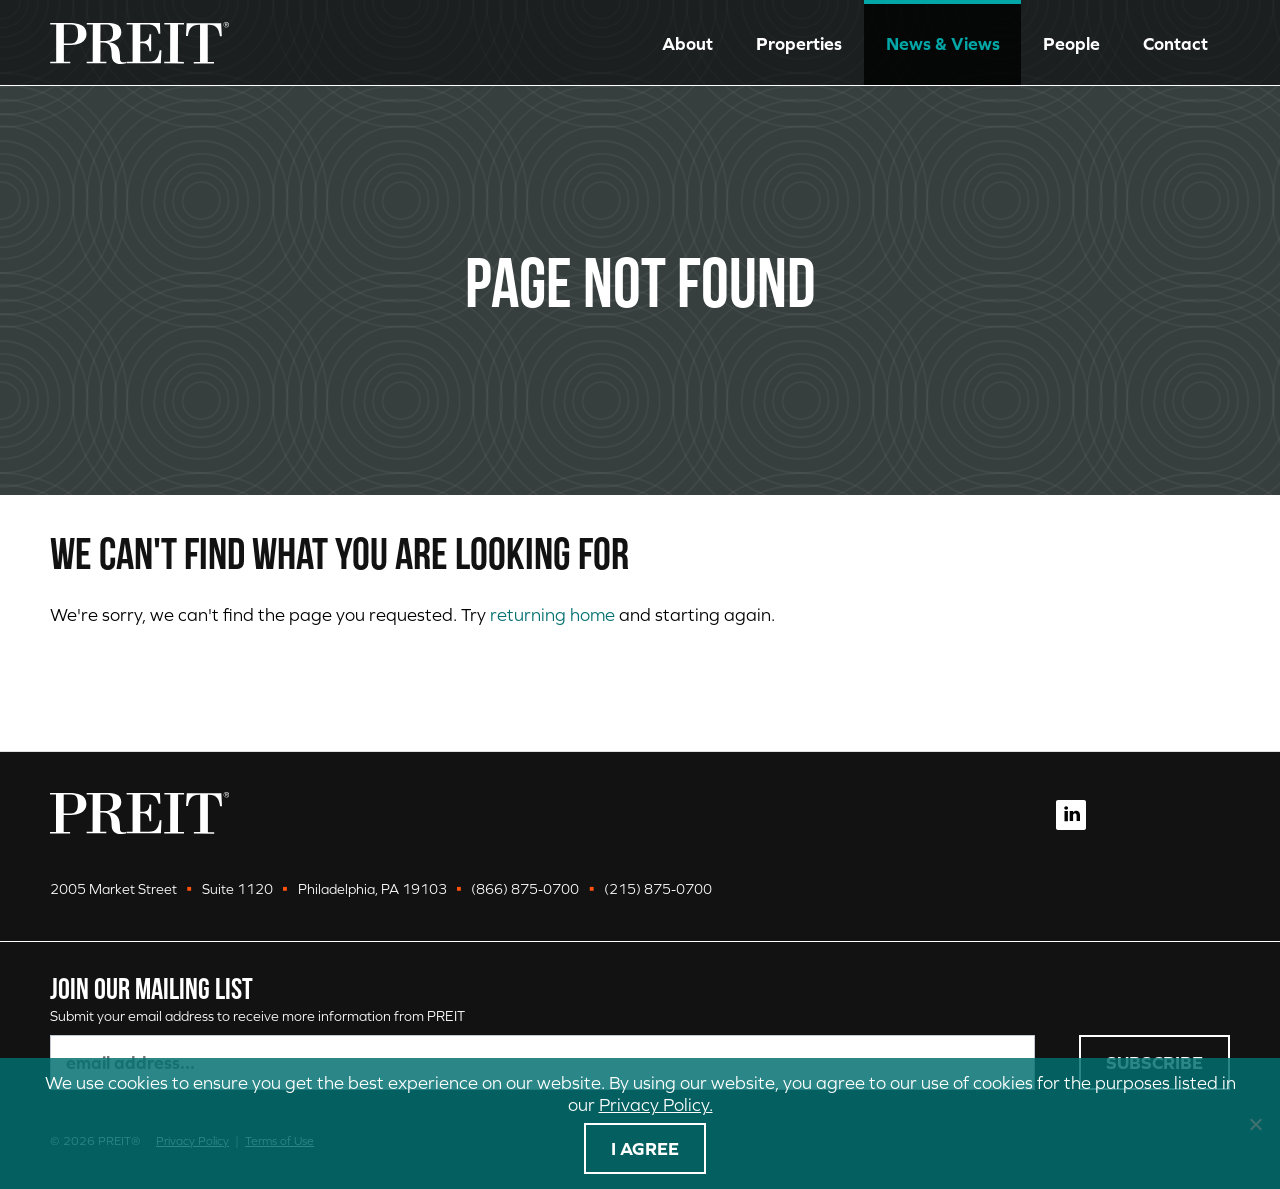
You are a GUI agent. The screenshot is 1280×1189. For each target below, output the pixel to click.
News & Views (943, 43)
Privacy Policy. (656, 1104)
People (1071, 43)
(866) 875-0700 (525, 889)
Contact (1175, 43)
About (687, 43)
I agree (645, 1148)
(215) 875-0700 (658, 889)
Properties (799, 43)
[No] (1255, 1124)
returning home (552, 614)
